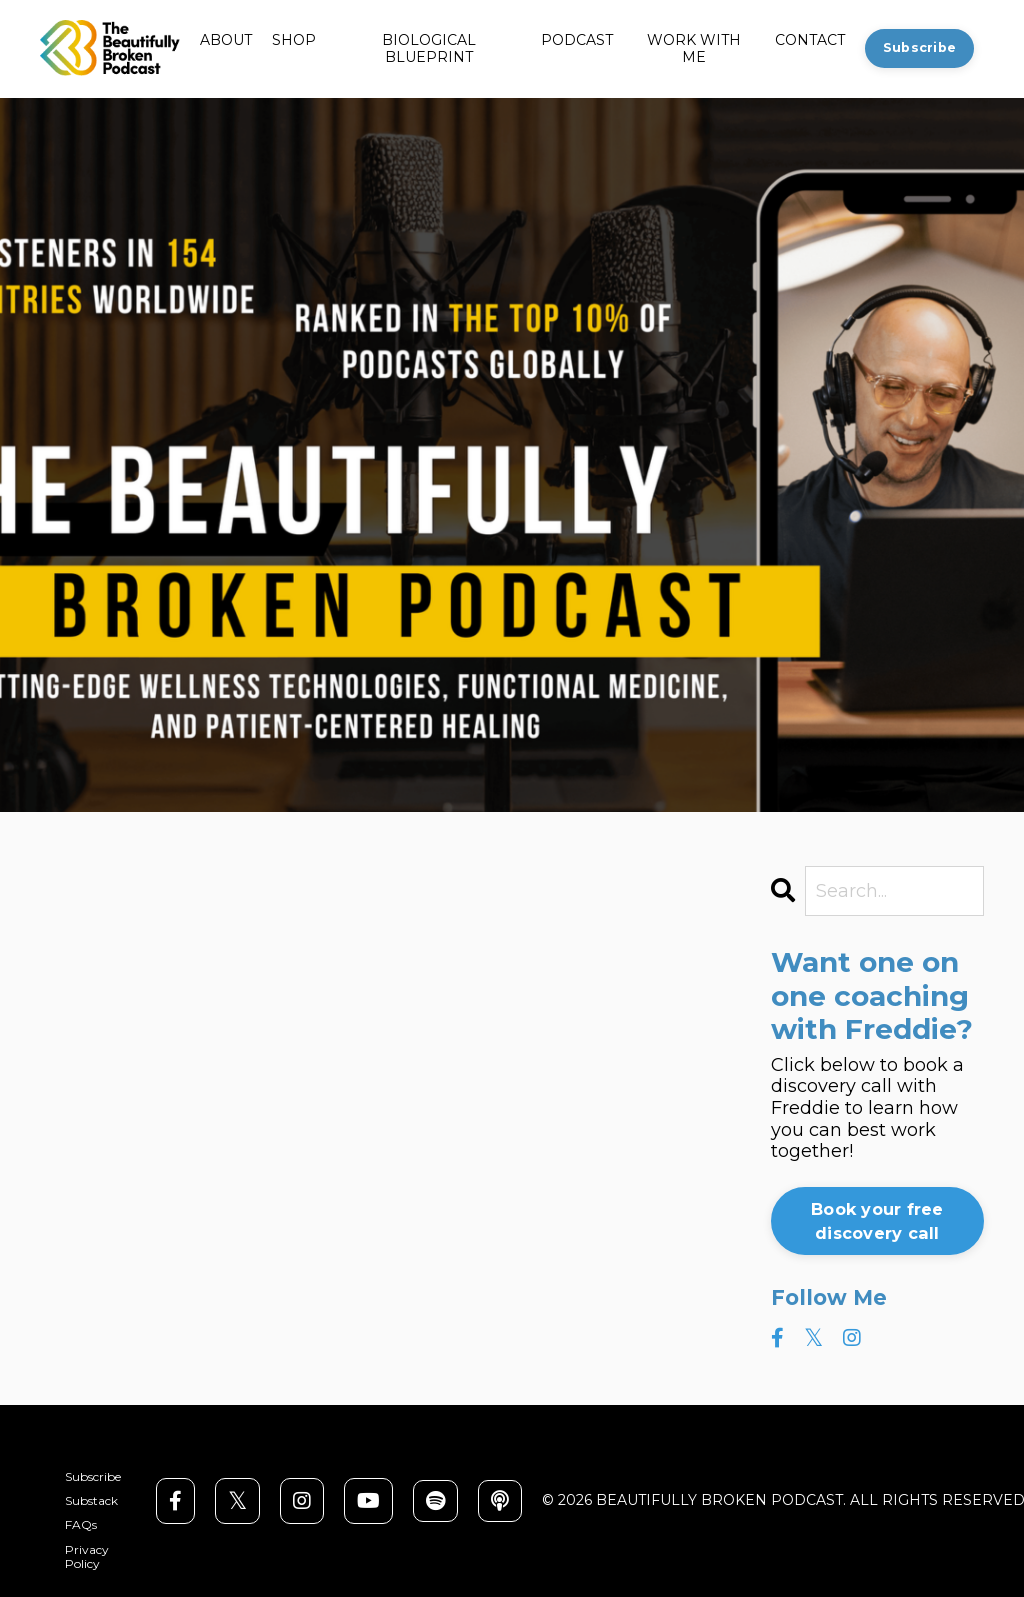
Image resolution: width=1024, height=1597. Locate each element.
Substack (91, 1501)
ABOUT (226, 40)
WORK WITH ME (694, 49)
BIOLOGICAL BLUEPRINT (429, 49)
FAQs (81, 1525)
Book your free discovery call (877, 1221)
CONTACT (810, 40)
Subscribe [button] (919, 47)
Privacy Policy (87, 1557)
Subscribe (93, 1477)
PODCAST (577, 40)
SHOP (294, 40)
